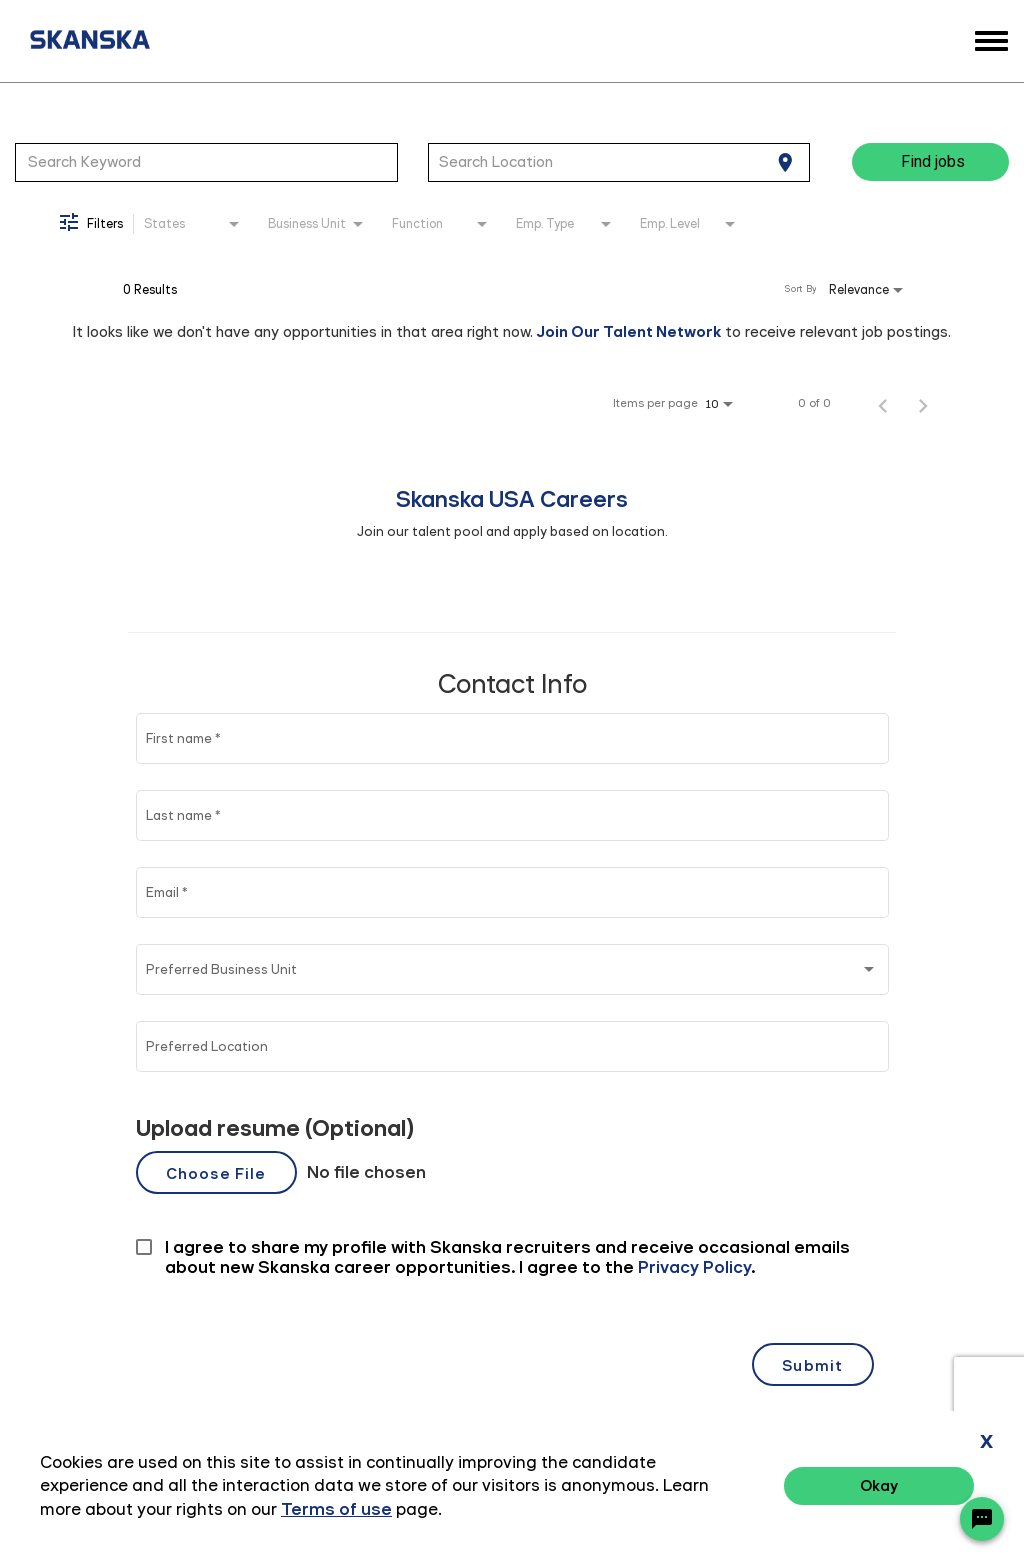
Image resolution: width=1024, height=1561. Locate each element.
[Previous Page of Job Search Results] (883, 403)
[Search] (930, 162)
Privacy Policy (784, 1488)
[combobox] (206, 162)
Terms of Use (899, 1488)
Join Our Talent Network (629, 331)
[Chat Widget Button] (982, 1519)
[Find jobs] (930, 162)
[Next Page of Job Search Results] (923, 403)
